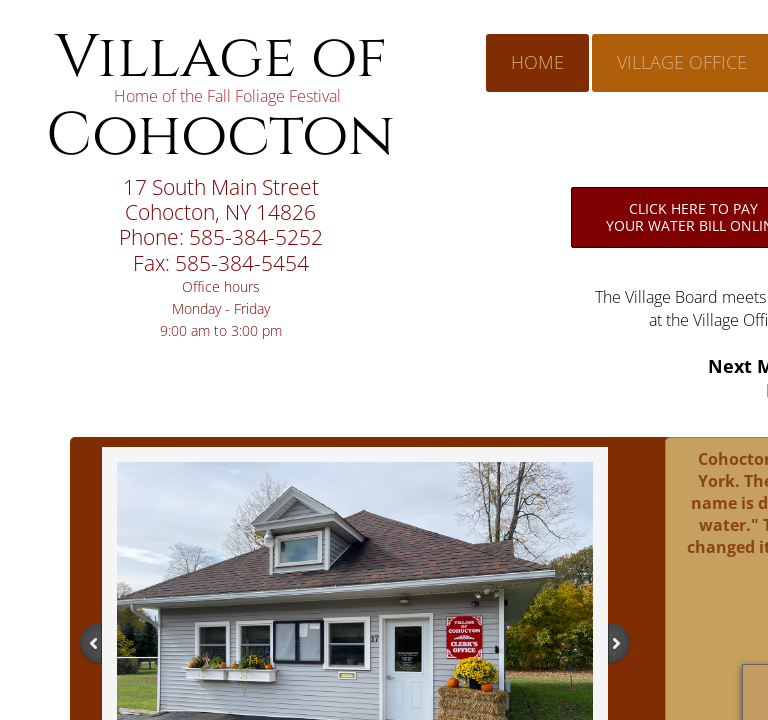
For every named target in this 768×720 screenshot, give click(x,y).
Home (537, 62)
